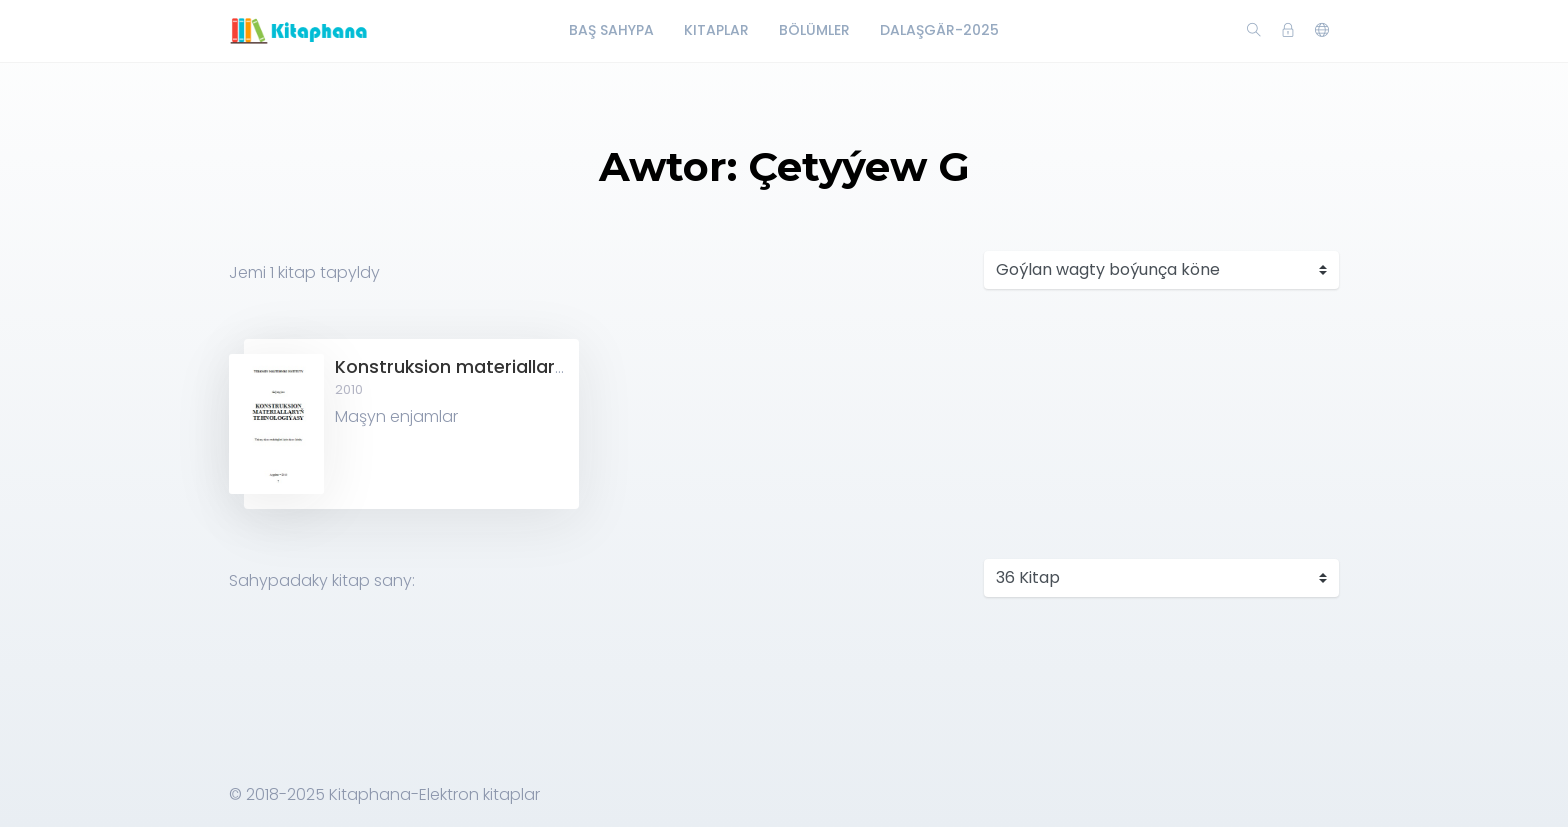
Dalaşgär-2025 (939, 30)
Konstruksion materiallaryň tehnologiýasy (521, 367)
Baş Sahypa (611, 30)
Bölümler (814, 30)
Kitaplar (716, 30)
